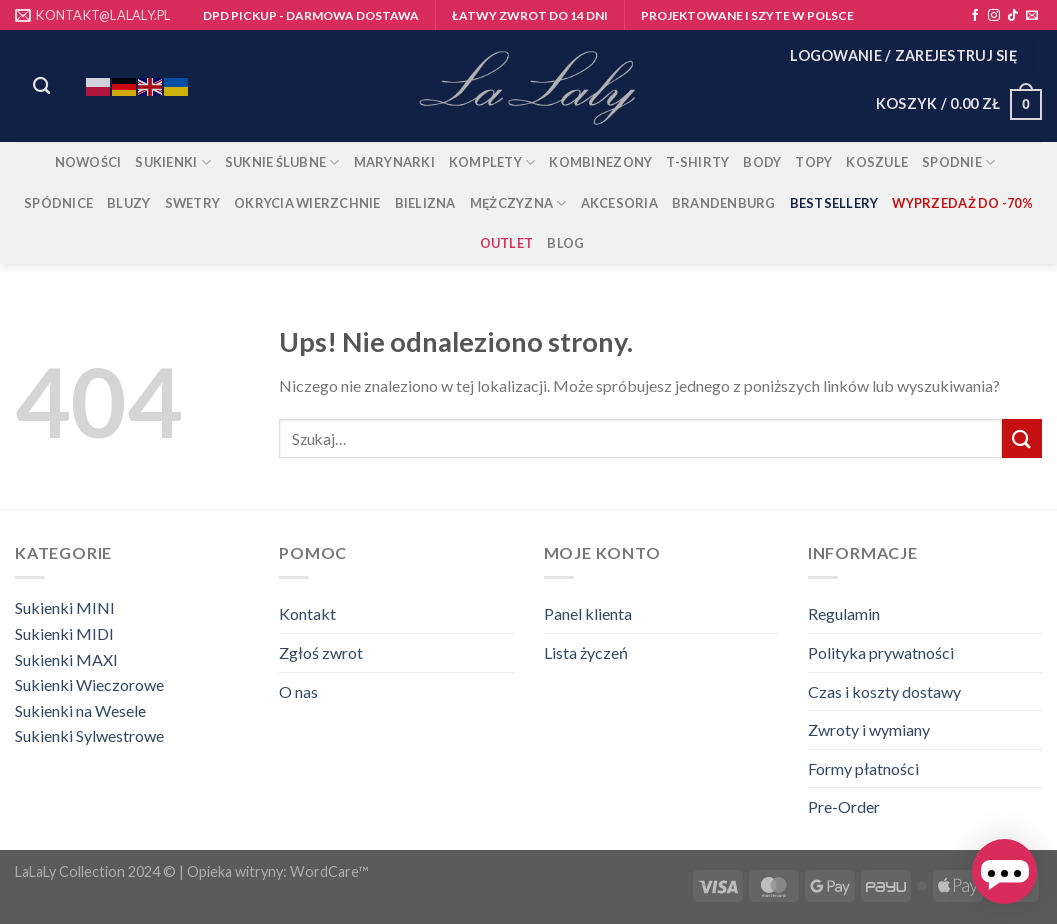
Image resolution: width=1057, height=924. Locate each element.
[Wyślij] (1022, 438)
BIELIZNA (425, 203)
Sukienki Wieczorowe (89, 684)
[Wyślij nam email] (1032, 16)
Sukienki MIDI (64, 633)
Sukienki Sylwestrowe (89, 735)
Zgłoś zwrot (321, 652)
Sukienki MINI (65, 607)
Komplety (492, 162)
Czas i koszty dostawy (884, 691)
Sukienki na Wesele (80, 710)
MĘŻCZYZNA (518, 203)
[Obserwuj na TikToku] (1013, 16)
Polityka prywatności (881, 652)
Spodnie (958, 162)
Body (762, 162)
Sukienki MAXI (66, 659)
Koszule (877, 162)
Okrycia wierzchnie (307, 203)
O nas (298, 691)
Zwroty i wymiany (869, 729)
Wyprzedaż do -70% (962, 203)
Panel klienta (588, 613)
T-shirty (697, 162)
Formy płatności (863, 768)
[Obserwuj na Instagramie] (994, 16)
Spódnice (58, 203)
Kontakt (307, 613)
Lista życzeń (586, 652)
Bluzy (128, 203)
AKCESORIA (619, 203)
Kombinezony (600, 162)
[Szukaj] (41, 86)
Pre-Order (844, 806)
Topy (813, 162)
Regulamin (844, 613)
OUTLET (507, 243)
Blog (565, 243)
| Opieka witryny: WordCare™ (273, 871)
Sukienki (173, 162)
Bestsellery (834, 203)
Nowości (88, 162)
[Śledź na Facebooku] (975, 16)
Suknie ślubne (282, 162)
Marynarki (394, 162)
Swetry (193, 203)
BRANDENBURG (724, 203)
